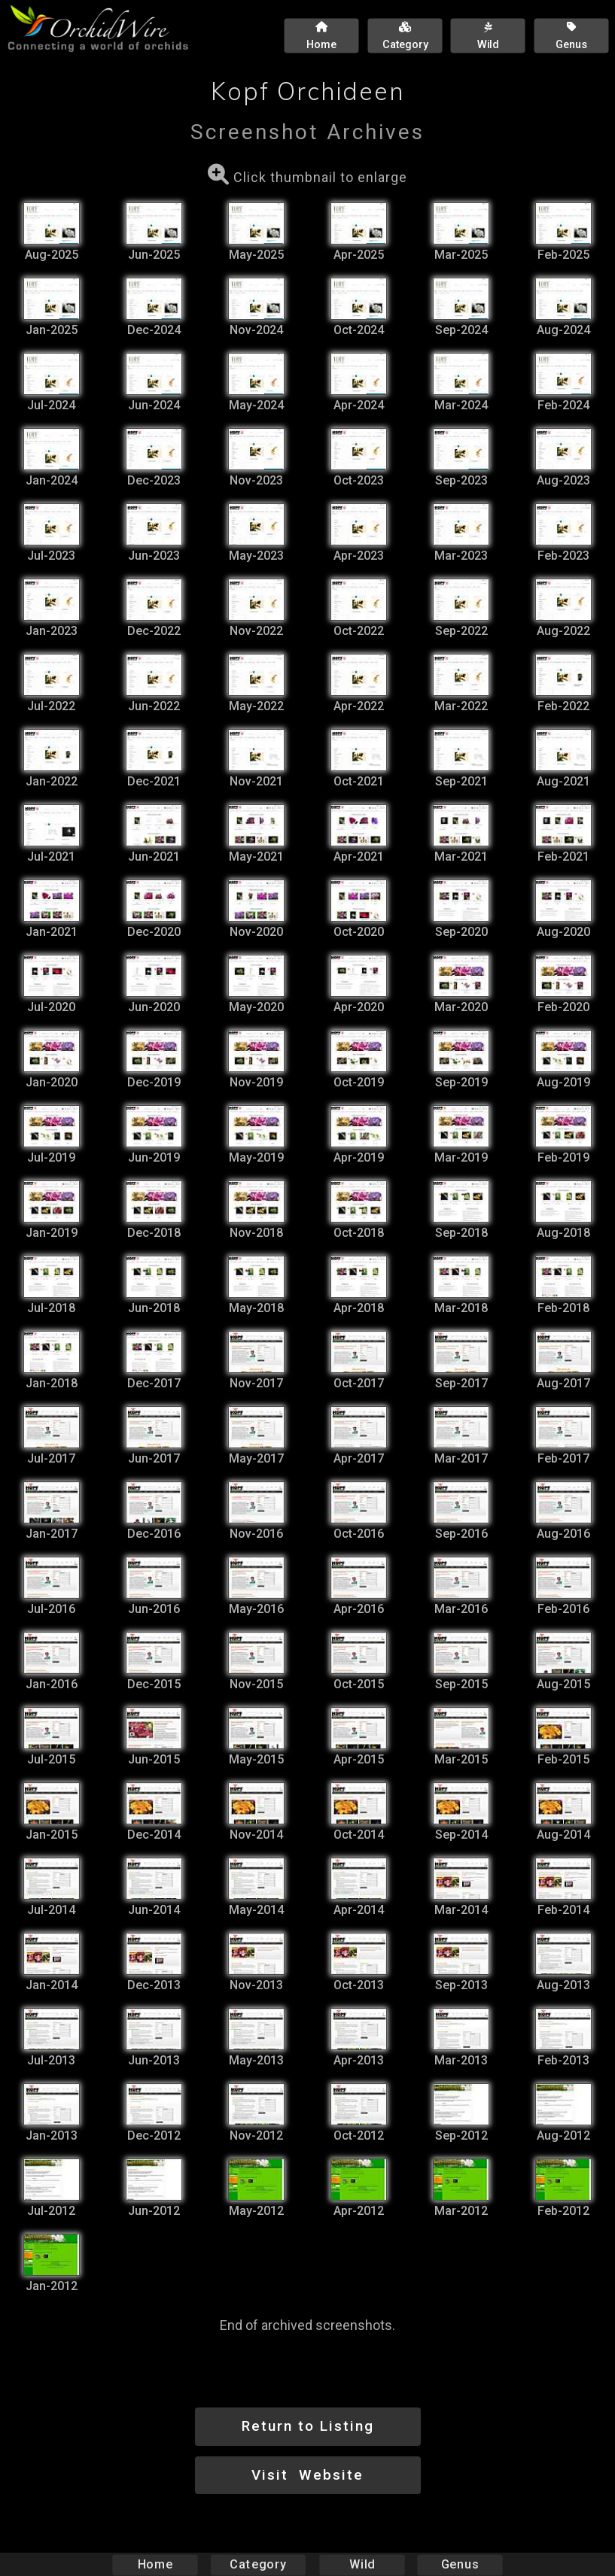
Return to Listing (308, 2426)
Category (258, 2564)
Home (154, 2564)
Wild (362, 2564)
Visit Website (307, 2474)
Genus (460, 2564)
